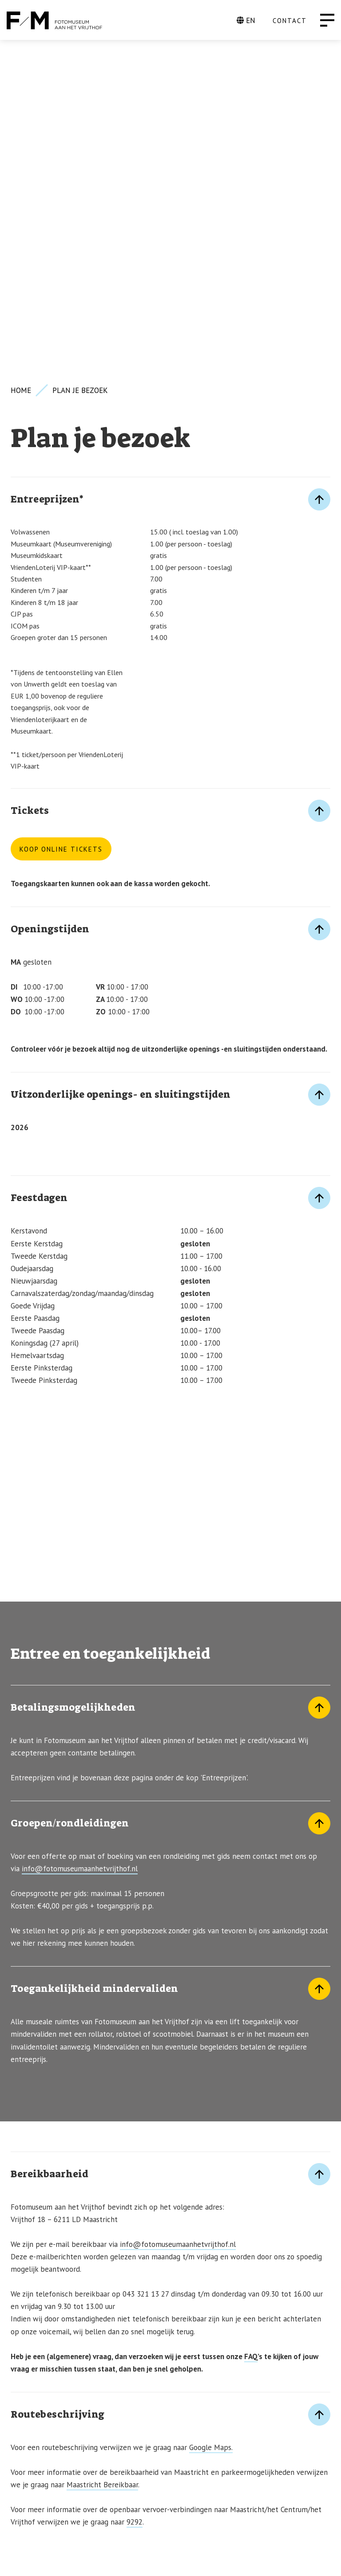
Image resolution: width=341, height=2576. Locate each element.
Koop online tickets (61, 521)
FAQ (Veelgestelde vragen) (65, 2449)
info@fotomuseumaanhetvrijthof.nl (80, 1540)
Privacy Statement (49, 2478)
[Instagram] (315, 2558)
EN (246, 20)
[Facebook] (285, 2558)
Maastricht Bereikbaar (102, 2156)
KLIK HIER (29, 2318)
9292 (135, 2194)
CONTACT (290, 20)
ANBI (19, 2493)
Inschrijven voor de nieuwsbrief (86, 2392)
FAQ (251, 2028)
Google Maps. (211, 2119)
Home (21, 62)
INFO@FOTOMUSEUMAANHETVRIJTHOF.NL (90, 2362)
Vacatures (32, 2463)
